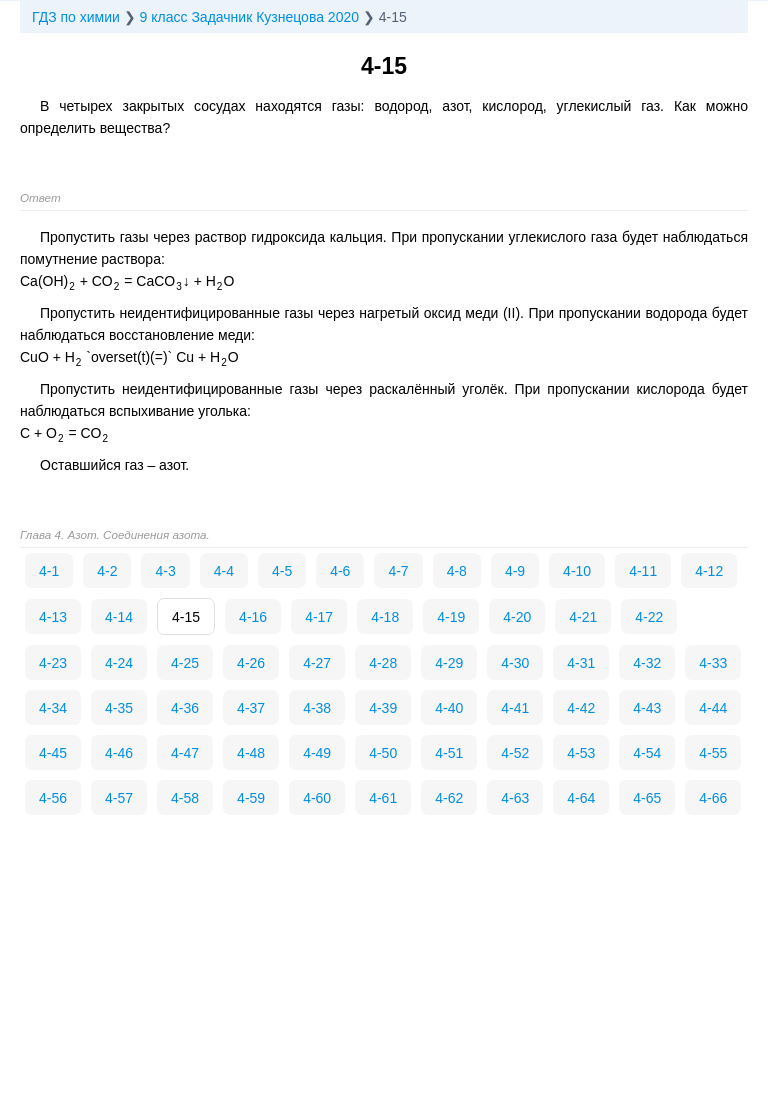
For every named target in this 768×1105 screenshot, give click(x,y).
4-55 (713, 753)
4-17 (319, 617)
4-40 (449, 708)
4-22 (649, 617)
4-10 (577, 571)
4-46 (119, 753)
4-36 (185, 708)
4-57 (119, 798)
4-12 (709, 571)
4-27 (317, 663)
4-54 (647, 753)
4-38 (317, 708)
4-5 (282, 571)
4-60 (317, 798)
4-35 (119, 708)
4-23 (53, 663)
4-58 (185, 798)
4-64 (581, 798)
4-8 (457, 571)
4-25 (185, 663)
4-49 (317, 753)
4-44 (713, 708)
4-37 (251, 708)
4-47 (185, 753)
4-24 (119, 663)
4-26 (251, 663)
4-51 (449, 753)
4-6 (340, 571)
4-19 (451, 617)
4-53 (581, 753)
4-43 (647, 708)
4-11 (643, 571)
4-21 (583, 617)
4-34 (53, 708)
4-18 (385, 617)
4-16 (253, 617)
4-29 (449, 663)
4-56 (53, 798)
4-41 (515, 708)
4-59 (251, 798)
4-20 (517, 617)
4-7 (398, 571)
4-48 (251, 753)
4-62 (449, 798)
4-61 (383, 798)
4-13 (53, 617)
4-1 (49, 571)
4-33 (713, 663)
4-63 (515, 798)
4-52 (515, 753)
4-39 (383, 708)
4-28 (383, 663)
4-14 (119, 617)
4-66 (713, 798)
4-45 (53, 753)
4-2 (107, 571)
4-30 (515, 663)
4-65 (647, 798)
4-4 (224, 571)
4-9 (515, 571)
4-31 (581, 663)
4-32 (647, 663)
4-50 (383, 753)
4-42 (581, 708)
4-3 (165, 571)
